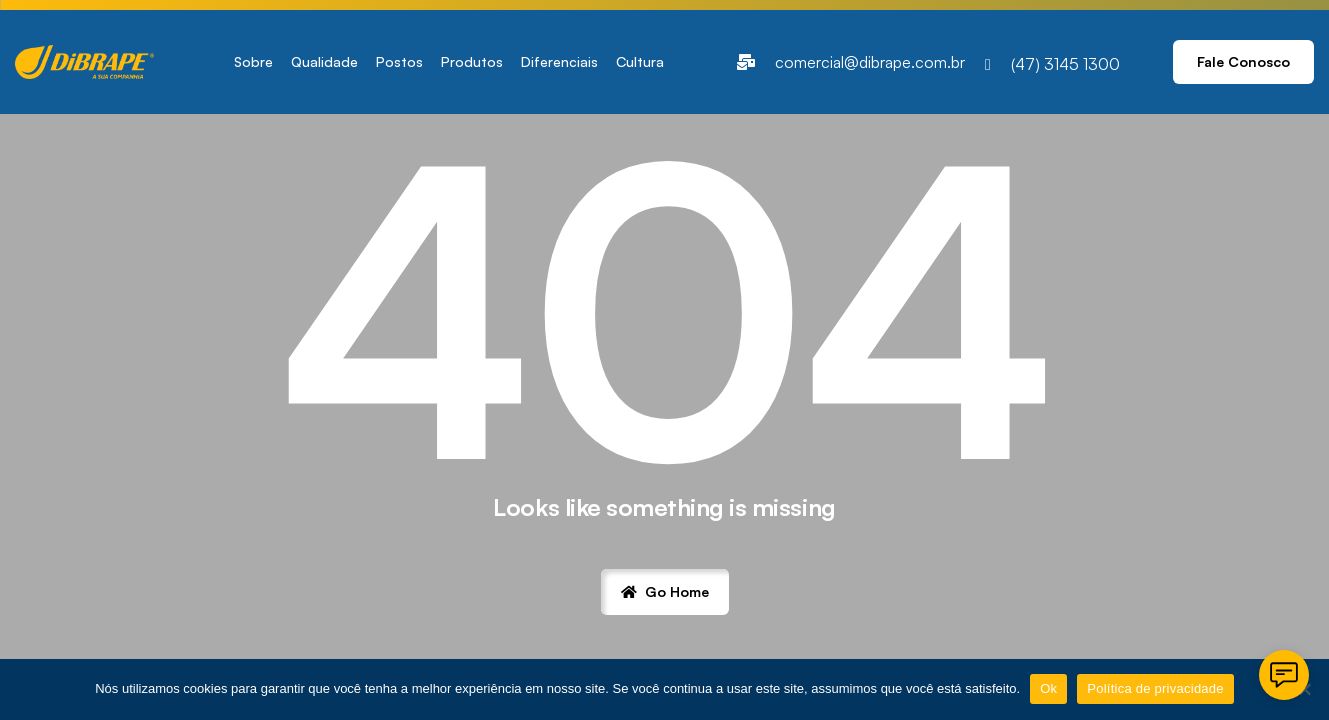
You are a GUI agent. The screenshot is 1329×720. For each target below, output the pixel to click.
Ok (1048, 688)
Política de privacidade (1155, 688)
